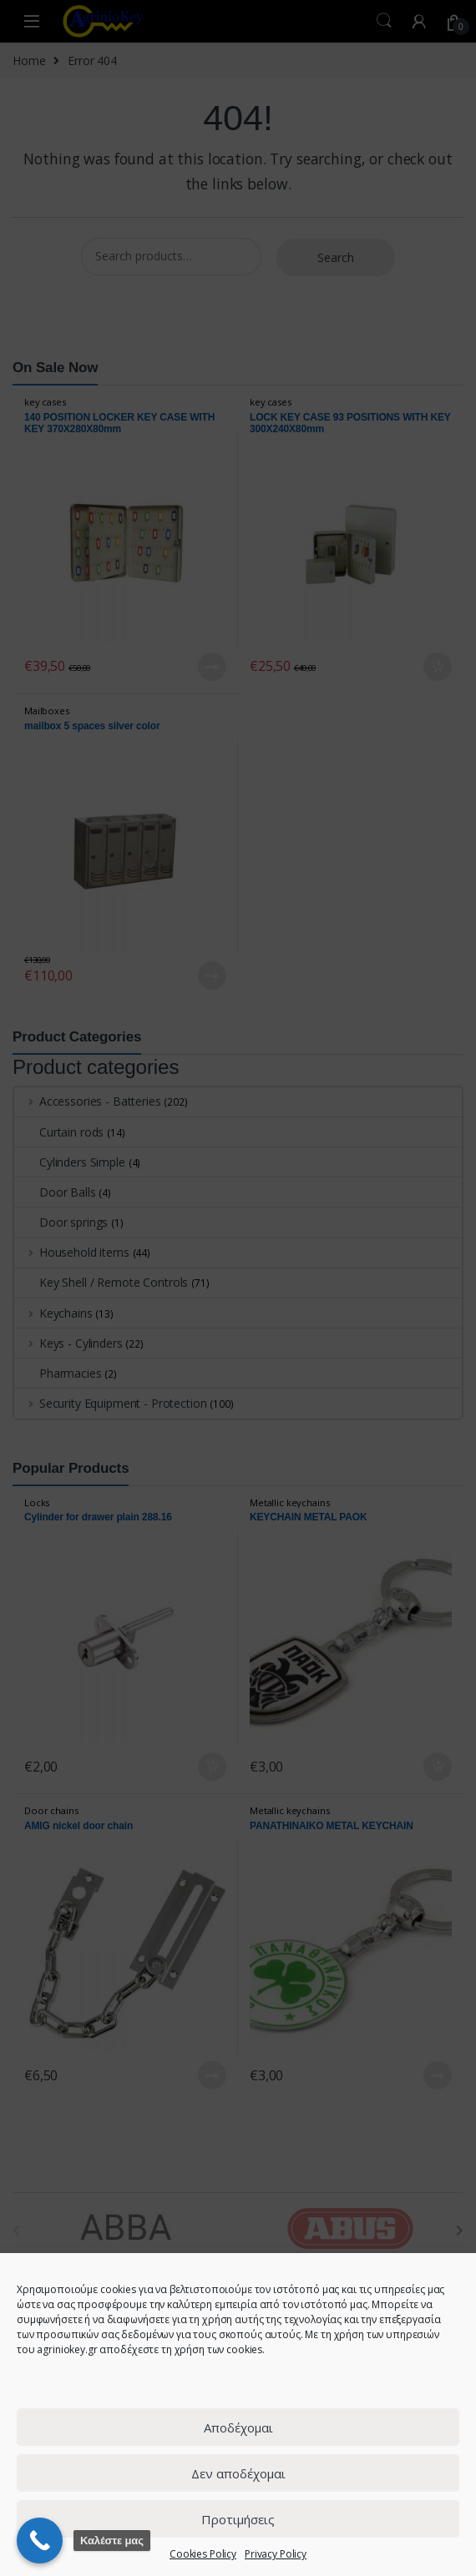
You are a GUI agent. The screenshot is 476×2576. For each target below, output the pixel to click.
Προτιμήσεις (238, 2519)
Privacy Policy (275, 2554)
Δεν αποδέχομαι (238, 2473)
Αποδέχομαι (238, 2427)
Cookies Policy (203, 2554)
